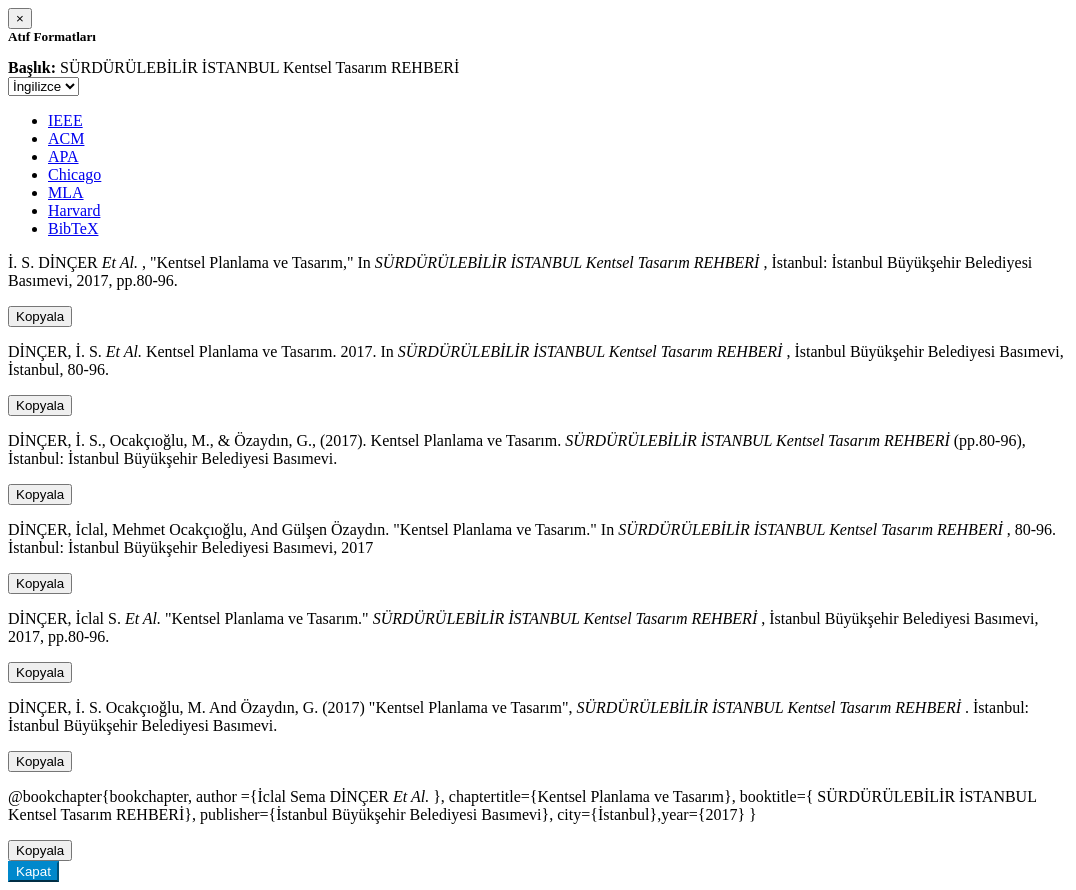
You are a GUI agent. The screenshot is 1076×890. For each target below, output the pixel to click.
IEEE (65, 120)
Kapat (33, 871)
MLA (66, 192)
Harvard (74, 210)
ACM (66, 138)
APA (63, 156)
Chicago (74, 174)
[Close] (20, 18)
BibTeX (73, 228)
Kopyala (40, 316)
